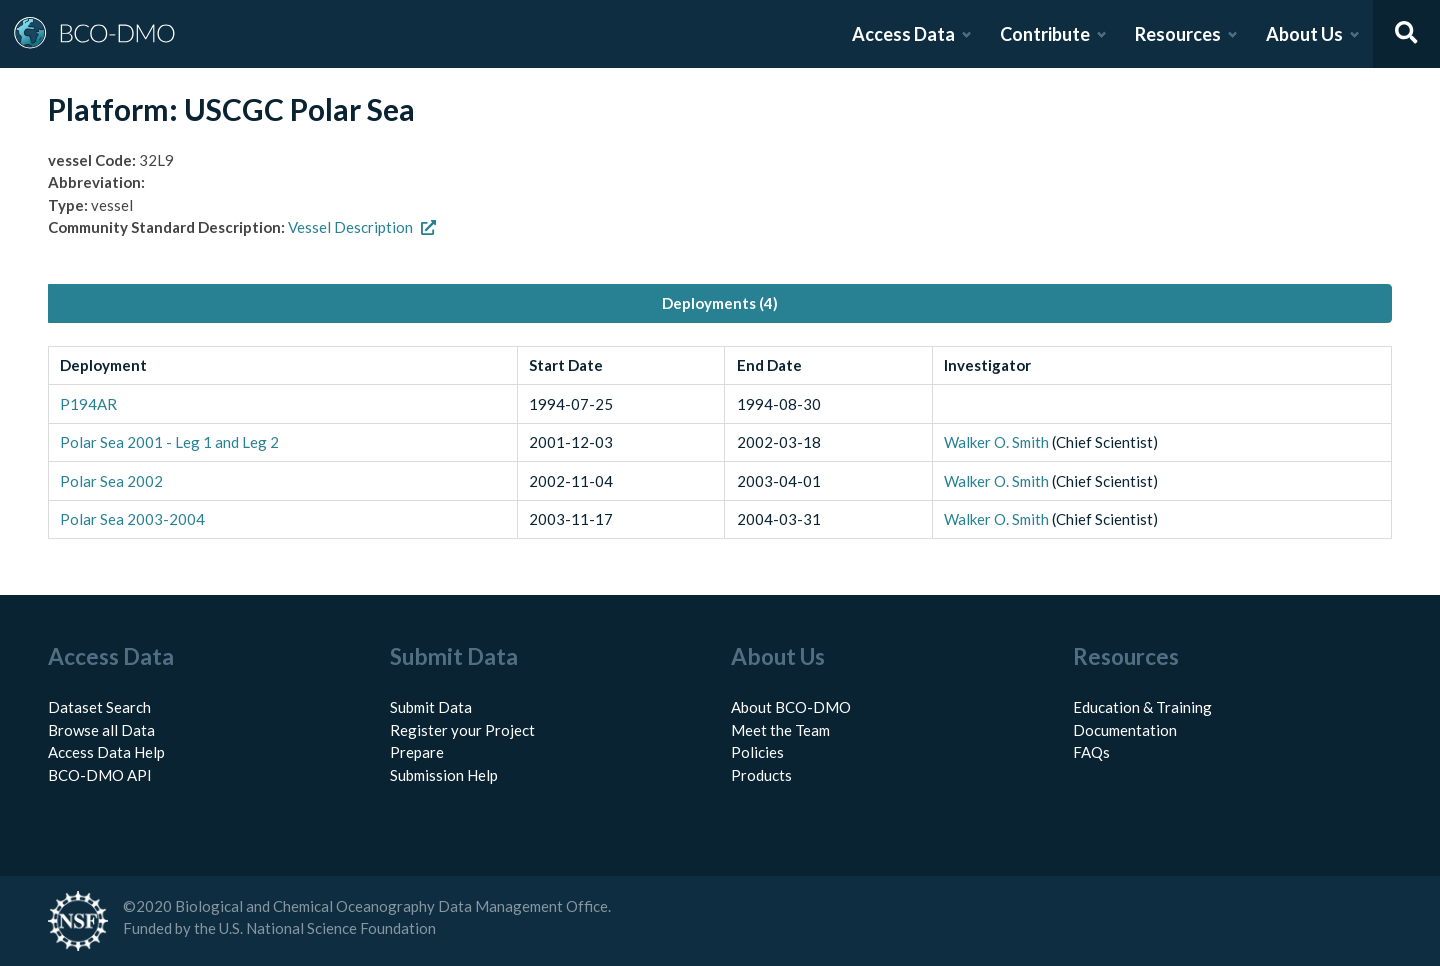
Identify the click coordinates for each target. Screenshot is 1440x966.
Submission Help (444, 775)
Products (761, 775)
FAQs (1091, 752)
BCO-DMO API (100, 775)
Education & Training (1142, 707)
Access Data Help (106, 752)
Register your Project (462, 730)
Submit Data (431, 707)
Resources (1178, 34)
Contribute (1045, 34)
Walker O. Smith (996, 442)
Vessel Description (362, 227)
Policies (757, 752)
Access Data (903, 34)
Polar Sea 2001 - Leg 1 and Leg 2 (169, 442)
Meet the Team (780, 730)
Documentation (1125, 730)
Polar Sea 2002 (111, 481)
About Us (1304, 34)
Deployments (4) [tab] (720, 303)
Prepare (417, 752)
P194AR (88, 404)
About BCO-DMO (791, 707)
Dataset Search (99, 707)
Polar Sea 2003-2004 (132, 519)
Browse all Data (101, 730)
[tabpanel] (720, 443)
